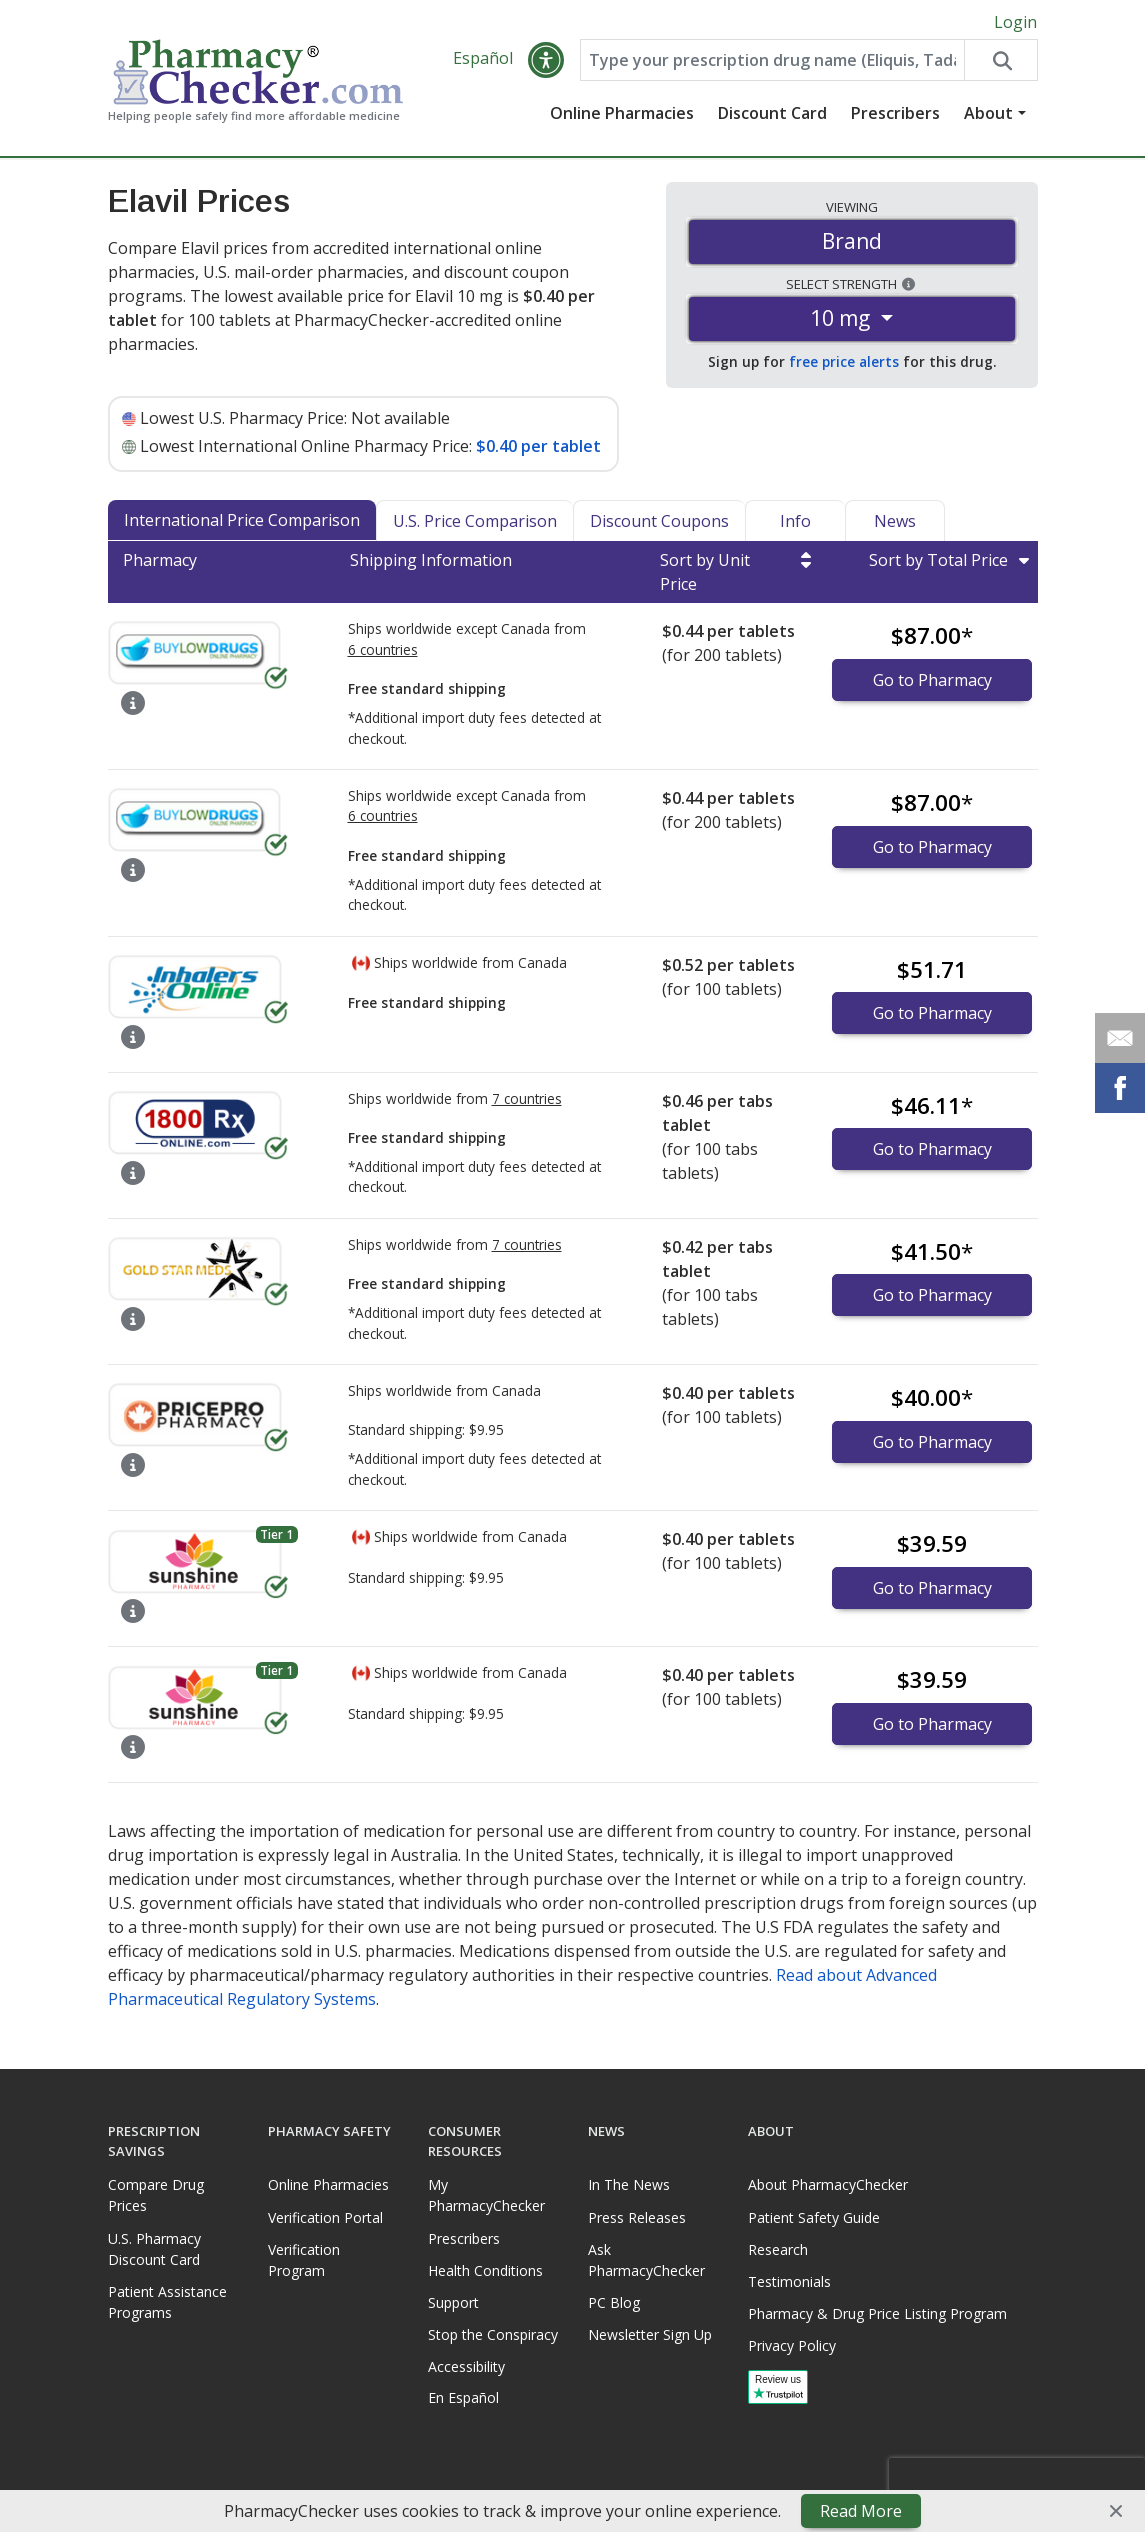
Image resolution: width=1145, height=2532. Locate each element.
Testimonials (789, 2281)
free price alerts (844, 363)
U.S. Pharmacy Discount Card (154, 2249)
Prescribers (895, 115)
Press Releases (637, 2217)
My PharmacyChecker (486, 2196)
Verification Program (304, 2260)
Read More (861, 2511)
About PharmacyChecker (828, 2185)
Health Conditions (485, 2270)
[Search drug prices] (1000, 62)
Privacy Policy (792, 2346)
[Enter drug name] (773, 62)
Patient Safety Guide (814, 2217)
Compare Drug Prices (156, 2196)
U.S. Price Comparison (475, 523)
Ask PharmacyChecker (646, 2260)
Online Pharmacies (622, 115)
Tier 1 (276, 1536)
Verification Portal (325, 2217)
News (895, 523)
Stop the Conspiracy (493, 2334)
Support (453, 2302)
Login (1015, 22)
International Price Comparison (242, 522)
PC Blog (614, 2302)
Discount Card (772, 115)
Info (795, 523)
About (988, 115)
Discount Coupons (659, 523)
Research (778, 2249)
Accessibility (466, 2367)
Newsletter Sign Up (650, 2334)
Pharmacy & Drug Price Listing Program (877, 2313)
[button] (546, 62)
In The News (629, 2185)
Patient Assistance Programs (167, 2302)
